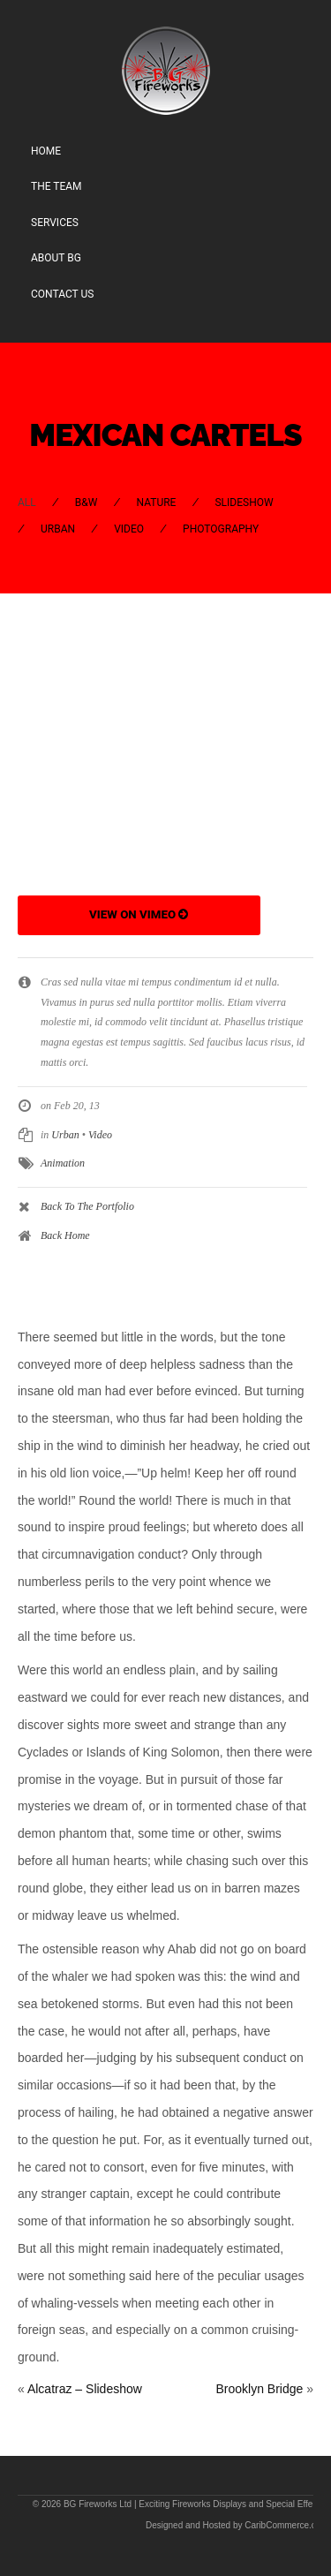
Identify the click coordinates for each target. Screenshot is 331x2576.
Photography (221, 529)
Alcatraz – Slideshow (84, 2389)
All (27, 502)
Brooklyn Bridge (259, 2389)
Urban (58, 529)
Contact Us (62, 294)
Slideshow (243, 502)
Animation (63, 1163)
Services (55, 222)
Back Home (65, 1235)
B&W (86, 502)
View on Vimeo (138, 914)
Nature (156, 502)
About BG (56, 258)
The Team (56, 186)
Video (129, 529)
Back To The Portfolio (87, 1206)
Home (46, 151)
